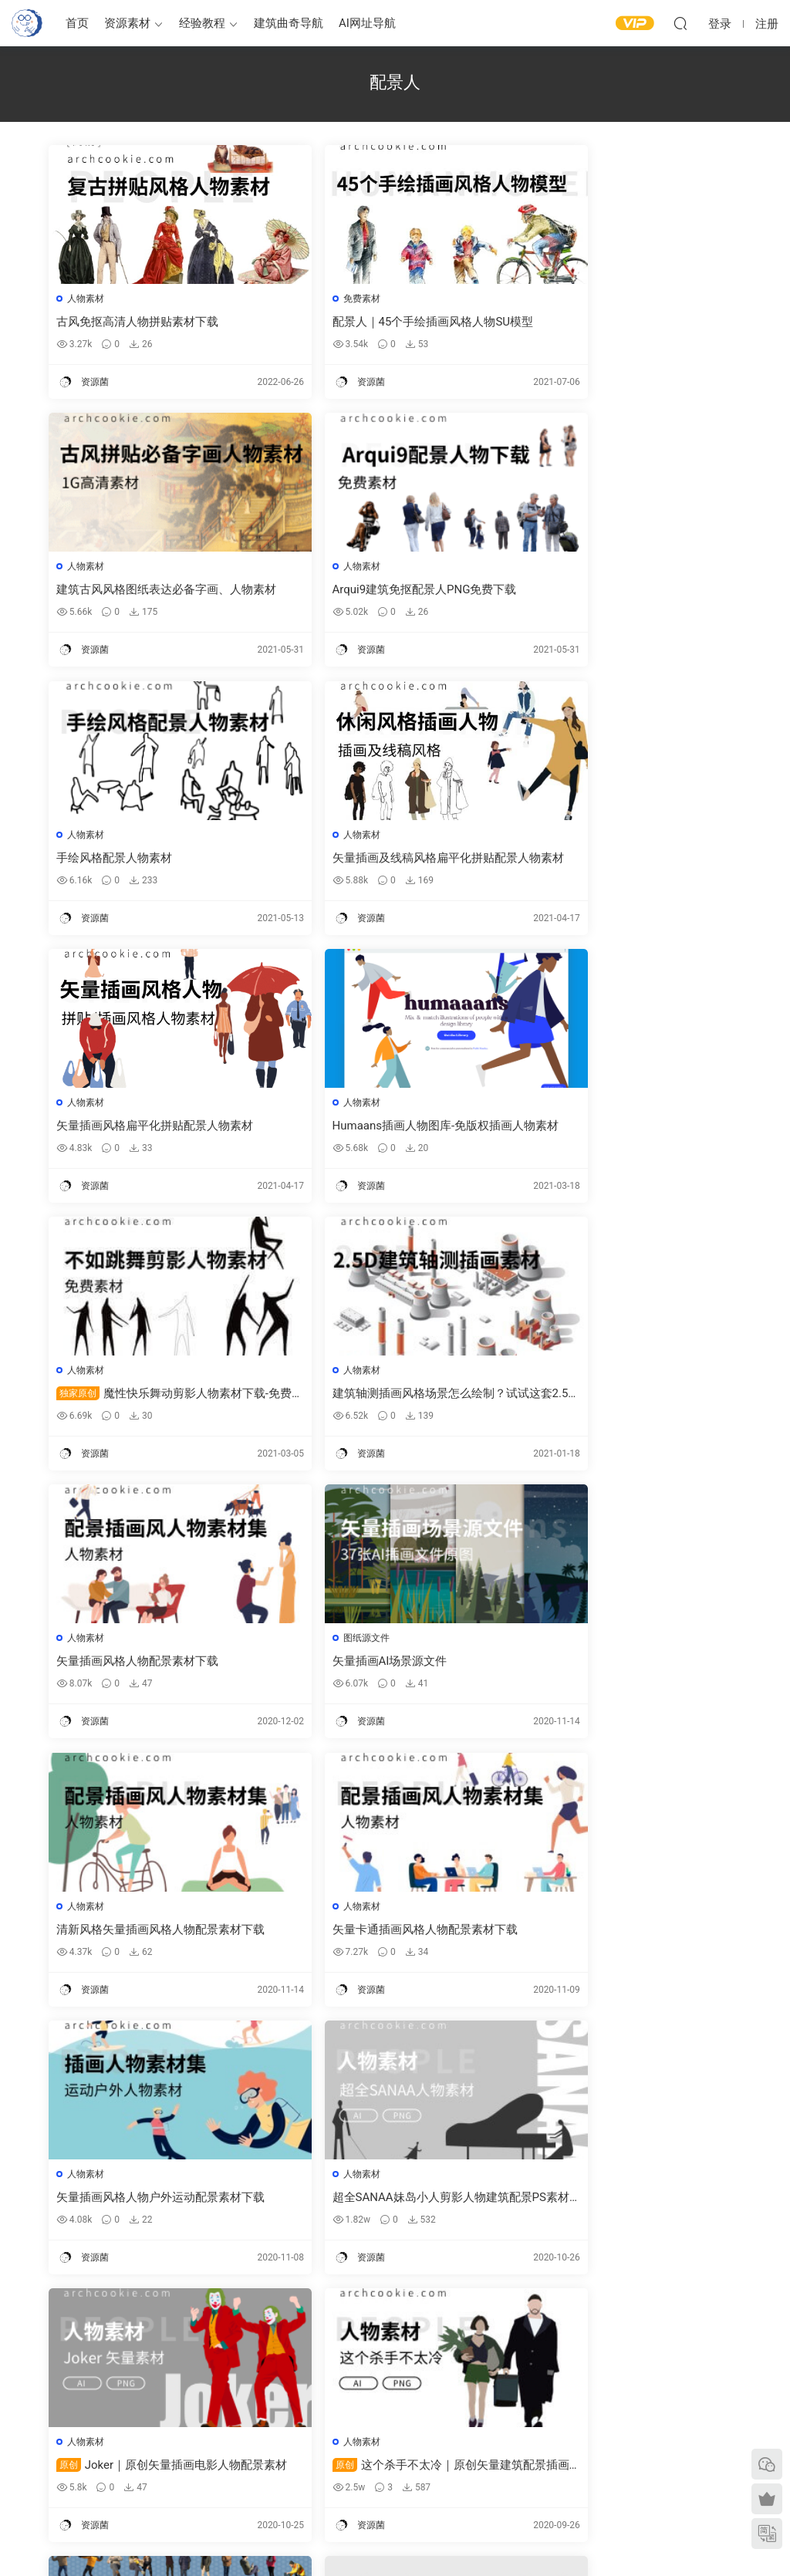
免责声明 (631, 2478)
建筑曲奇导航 (288, 23)
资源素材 (127, 23)
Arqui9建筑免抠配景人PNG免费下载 (150, 591)
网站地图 (631, 2433)
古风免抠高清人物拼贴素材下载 (139, 322)
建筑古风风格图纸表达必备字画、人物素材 (626, 322)
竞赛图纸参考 (462, 2481)
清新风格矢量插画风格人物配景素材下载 (156, 1399)
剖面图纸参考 (462, 2458)
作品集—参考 (296, 2478)
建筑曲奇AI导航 (44, 2450)
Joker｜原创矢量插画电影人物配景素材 (391, 1668)
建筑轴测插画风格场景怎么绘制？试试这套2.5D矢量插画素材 (156, 1130)
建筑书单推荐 (39, 2495)
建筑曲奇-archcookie (27, 23)
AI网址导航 (367, 23)
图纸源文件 (562, 1106)
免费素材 (322, 298)
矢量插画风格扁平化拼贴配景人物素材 (156, 860)
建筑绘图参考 (462, 2390)
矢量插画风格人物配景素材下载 (374, 1129)
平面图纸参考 (462, 2414)
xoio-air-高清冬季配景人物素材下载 (148, 1937)
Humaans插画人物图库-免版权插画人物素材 (395, 860)
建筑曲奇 (229, 2538)
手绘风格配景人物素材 (351, 591)
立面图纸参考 (462, 2436)
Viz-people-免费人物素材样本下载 (614, 1937)
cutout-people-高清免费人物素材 (376, 1937)
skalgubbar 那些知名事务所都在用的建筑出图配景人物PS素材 (157, 2207)
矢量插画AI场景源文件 (585, 1129)
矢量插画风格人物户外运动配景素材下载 (626, 1399)
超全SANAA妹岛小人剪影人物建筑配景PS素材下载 (158, 1668)
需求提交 (631, 2388)
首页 (77, 23)
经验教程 (202, 23)
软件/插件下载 (41, 2472)
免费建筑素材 (298, 2433)
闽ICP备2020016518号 (297, 2538)
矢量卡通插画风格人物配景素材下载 (385, 1399)
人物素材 (87, 298)
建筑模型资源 (298, 2411)
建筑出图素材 (298, 2388)
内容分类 (631, 2455)
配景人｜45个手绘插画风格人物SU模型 (394, 322)
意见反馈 (631, 2411)
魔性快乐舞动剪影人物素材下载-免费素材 (627, 860)
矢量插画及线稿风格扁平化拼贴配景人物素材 (626, 591)
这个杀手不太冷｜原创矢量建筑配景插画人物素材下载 (629, 1668)
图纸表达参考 (298, 2455)
